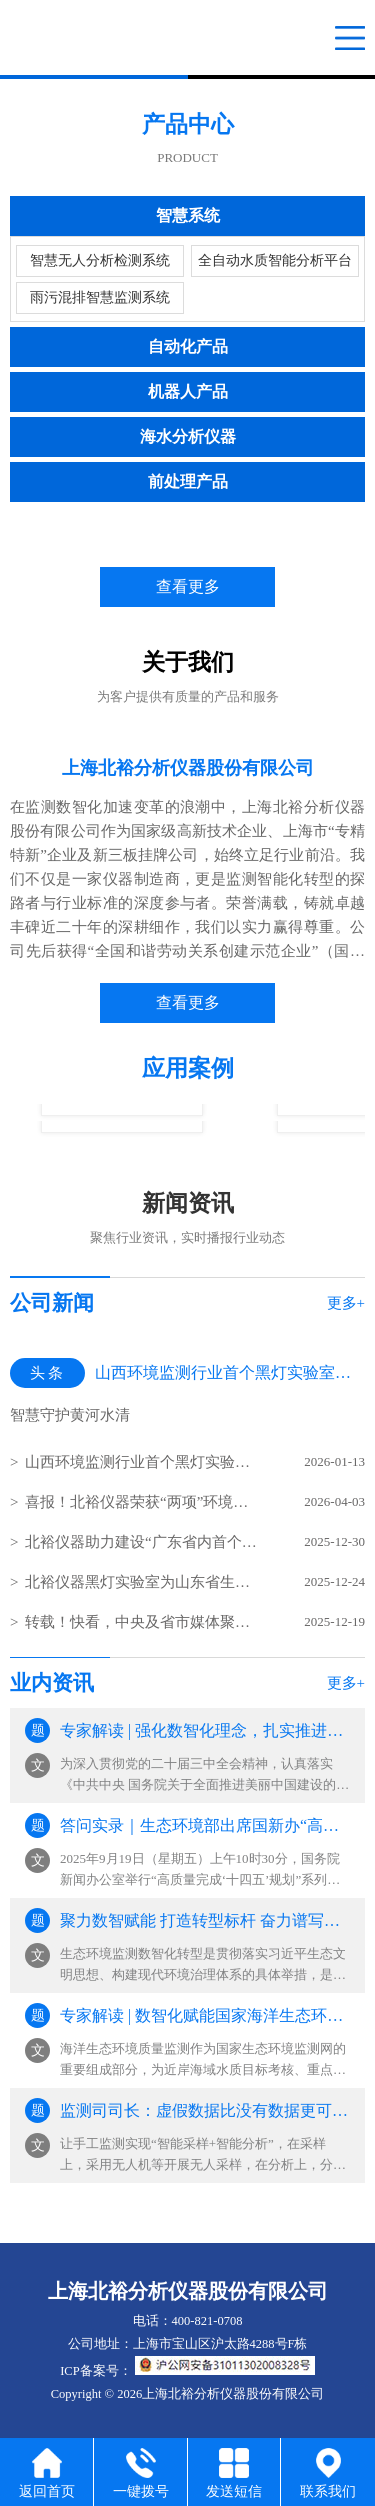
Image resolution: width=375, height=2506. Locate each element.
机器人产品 (188, 391)
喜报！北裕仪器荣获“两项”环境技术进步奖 (142, 1502)
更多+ (346, 1303)
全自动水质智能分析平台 (275, 260)
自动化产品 (188, 346)
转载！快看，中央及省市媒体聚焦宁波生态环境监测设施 (142, 1622)
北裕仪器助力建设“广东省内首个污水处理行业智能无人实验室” (142, 1542)
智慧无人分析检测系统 (100, 260)
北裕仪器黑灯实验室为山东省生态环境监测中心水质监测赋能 (142, 1582)
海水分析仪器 (188, 436)
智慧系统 (188, 215)
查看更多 (188, 586)
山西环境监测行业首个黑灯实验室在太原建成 (142, 1462)
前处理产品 (188, 481)
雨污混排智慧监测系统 (100, 297)
